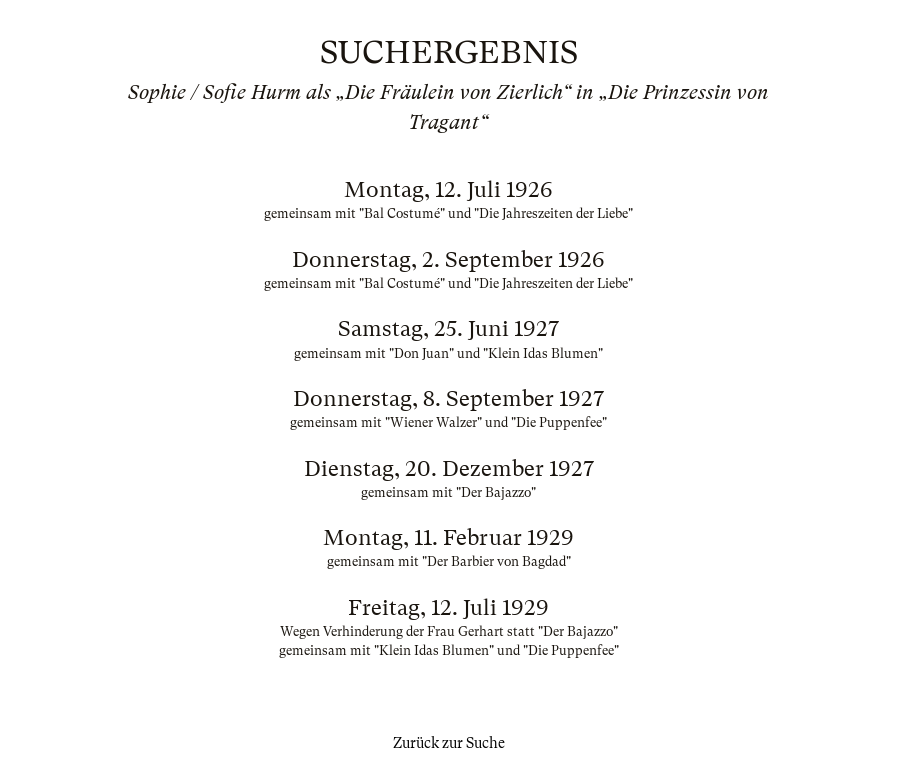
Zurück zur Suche (449, 743)
